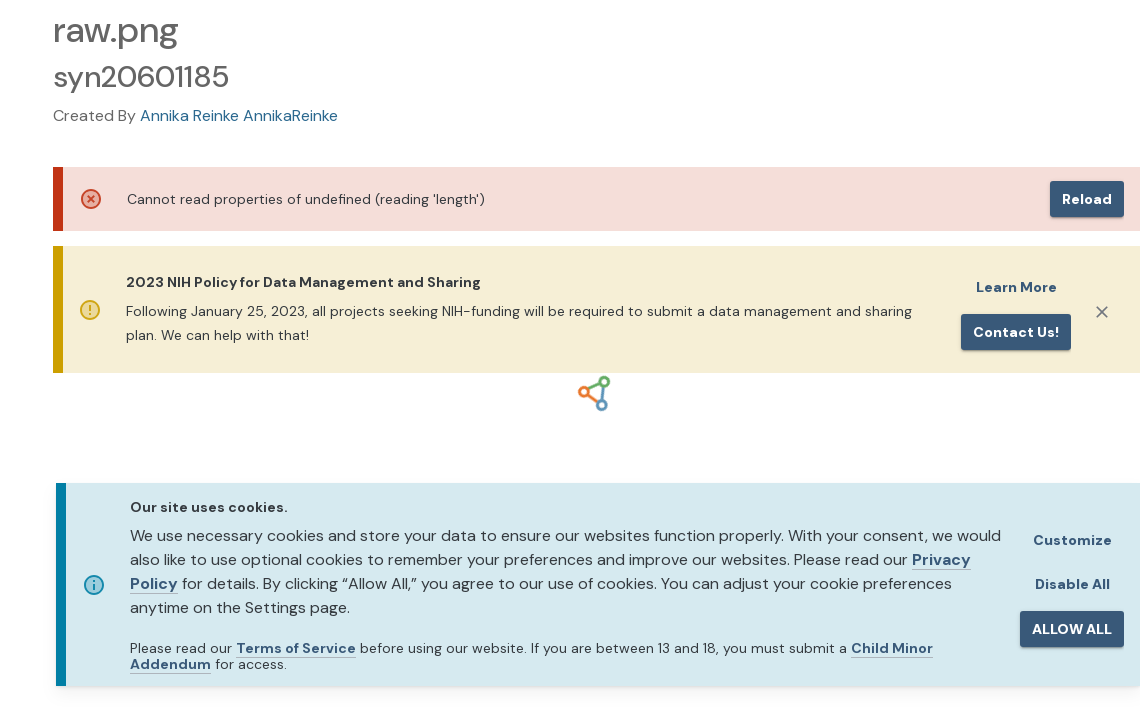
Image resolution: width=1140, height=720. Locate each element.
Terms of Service (296, 648)
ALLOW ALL (1072, 629)
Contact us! (1016, 332)
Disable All (1072, 584)
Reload (1087, 199)
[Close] (1102, 312)
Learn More (1016, 287)
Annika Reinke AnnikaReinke (239, 115)
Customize (1072, 540)
